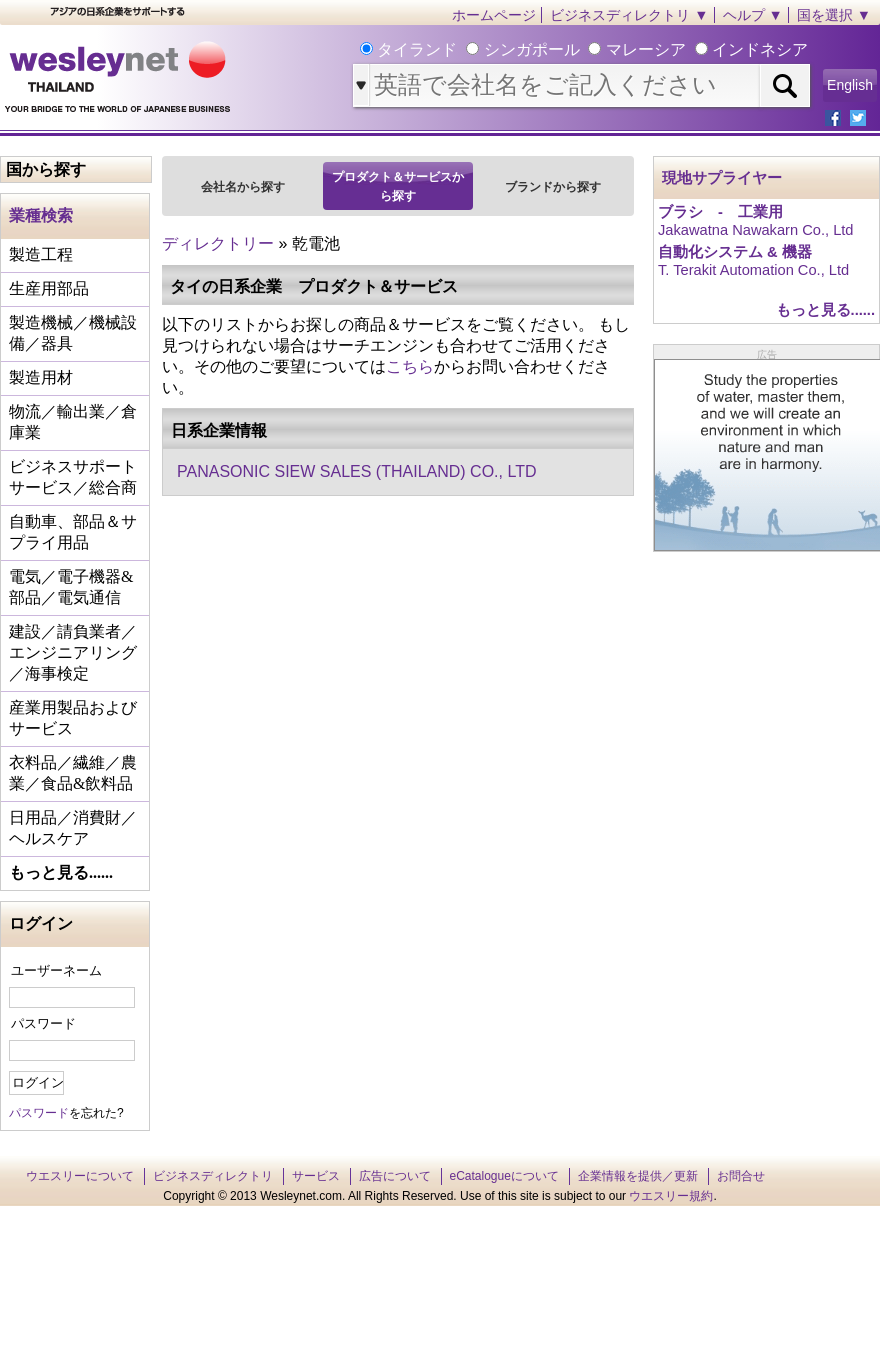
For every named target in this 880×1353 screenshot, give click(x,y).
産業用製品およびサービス (73, 718)
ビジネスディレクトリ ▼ (629, 15)
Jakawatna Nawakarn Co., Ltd (756, 230)
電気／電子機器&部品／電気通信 (71, 587)
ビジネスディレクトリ (213, 1176)
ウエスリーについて (80, 1176)
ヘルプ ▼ (753, 15)
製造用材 (41, 377)
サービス (316, 1176)
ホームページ (494, 15)
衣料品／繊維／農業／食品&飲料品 (73, 773)
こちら (410, 366)
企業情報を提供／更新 (638, 1176)
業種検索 (41, 215)
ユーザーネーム (56, 970)
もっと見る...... (61, 872)
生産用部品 (49, 288)
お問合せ (741, 1176)
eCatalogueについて (504, 1176)
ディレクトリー (218, 243)
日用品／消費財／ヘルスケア (73, 828)
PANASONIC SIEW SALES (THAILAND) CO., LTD (356, 471)
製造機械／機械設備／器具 (73, 333)
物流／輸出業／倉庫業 (73, 422)
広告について (395, 1176)
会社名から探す (243, 187)
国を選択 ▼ (834, 15)
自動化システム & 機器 (735, 252)
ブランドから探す (553, 187)
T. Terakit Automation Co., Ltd (753, 270)
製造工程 (41, 254)
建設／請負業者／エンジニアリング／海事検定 (73, 652)
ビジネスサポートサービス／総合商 (73, 477)
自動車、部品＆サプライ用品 (73, 532)
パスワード (43, 1023)
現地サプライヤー (722, 178)
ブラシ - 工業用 (720, 212)
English (850, 85)
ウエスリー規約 (671, 1196)
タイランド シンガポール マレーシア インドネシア (590, 49)
